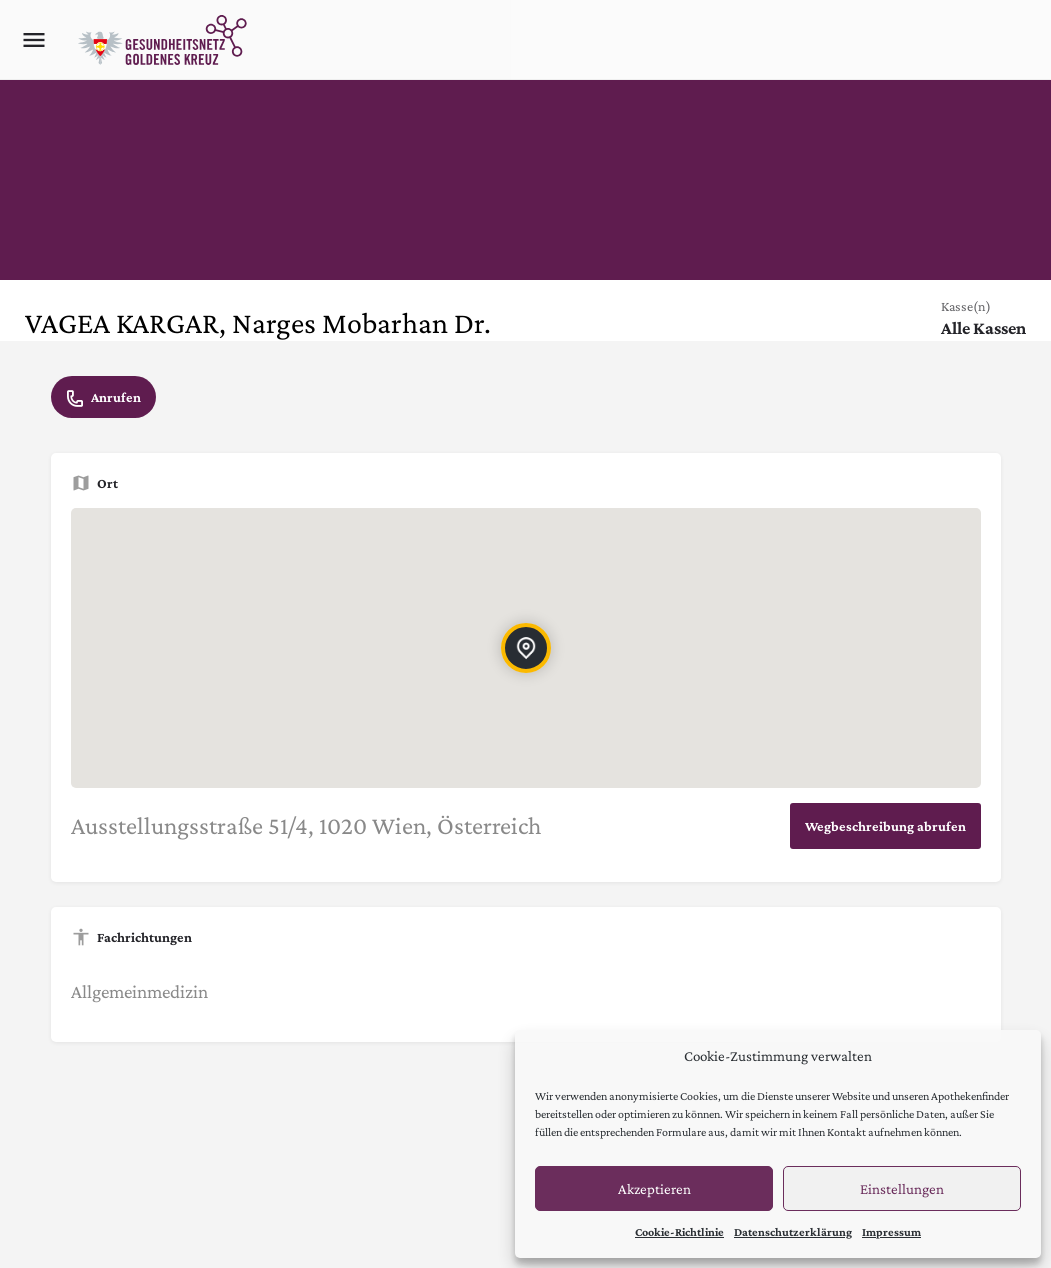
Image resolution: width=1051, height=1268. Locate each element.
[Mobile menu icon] (34, 40)
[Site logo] (165, 40)
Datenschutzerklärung (793, 1232)
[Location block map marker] (525, 648)
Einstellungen (902, 1189)
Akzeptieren (654, 1189)
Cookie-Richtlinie (679, 1232)
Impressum (891, 1232)
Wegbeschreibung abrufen (885, 826)
